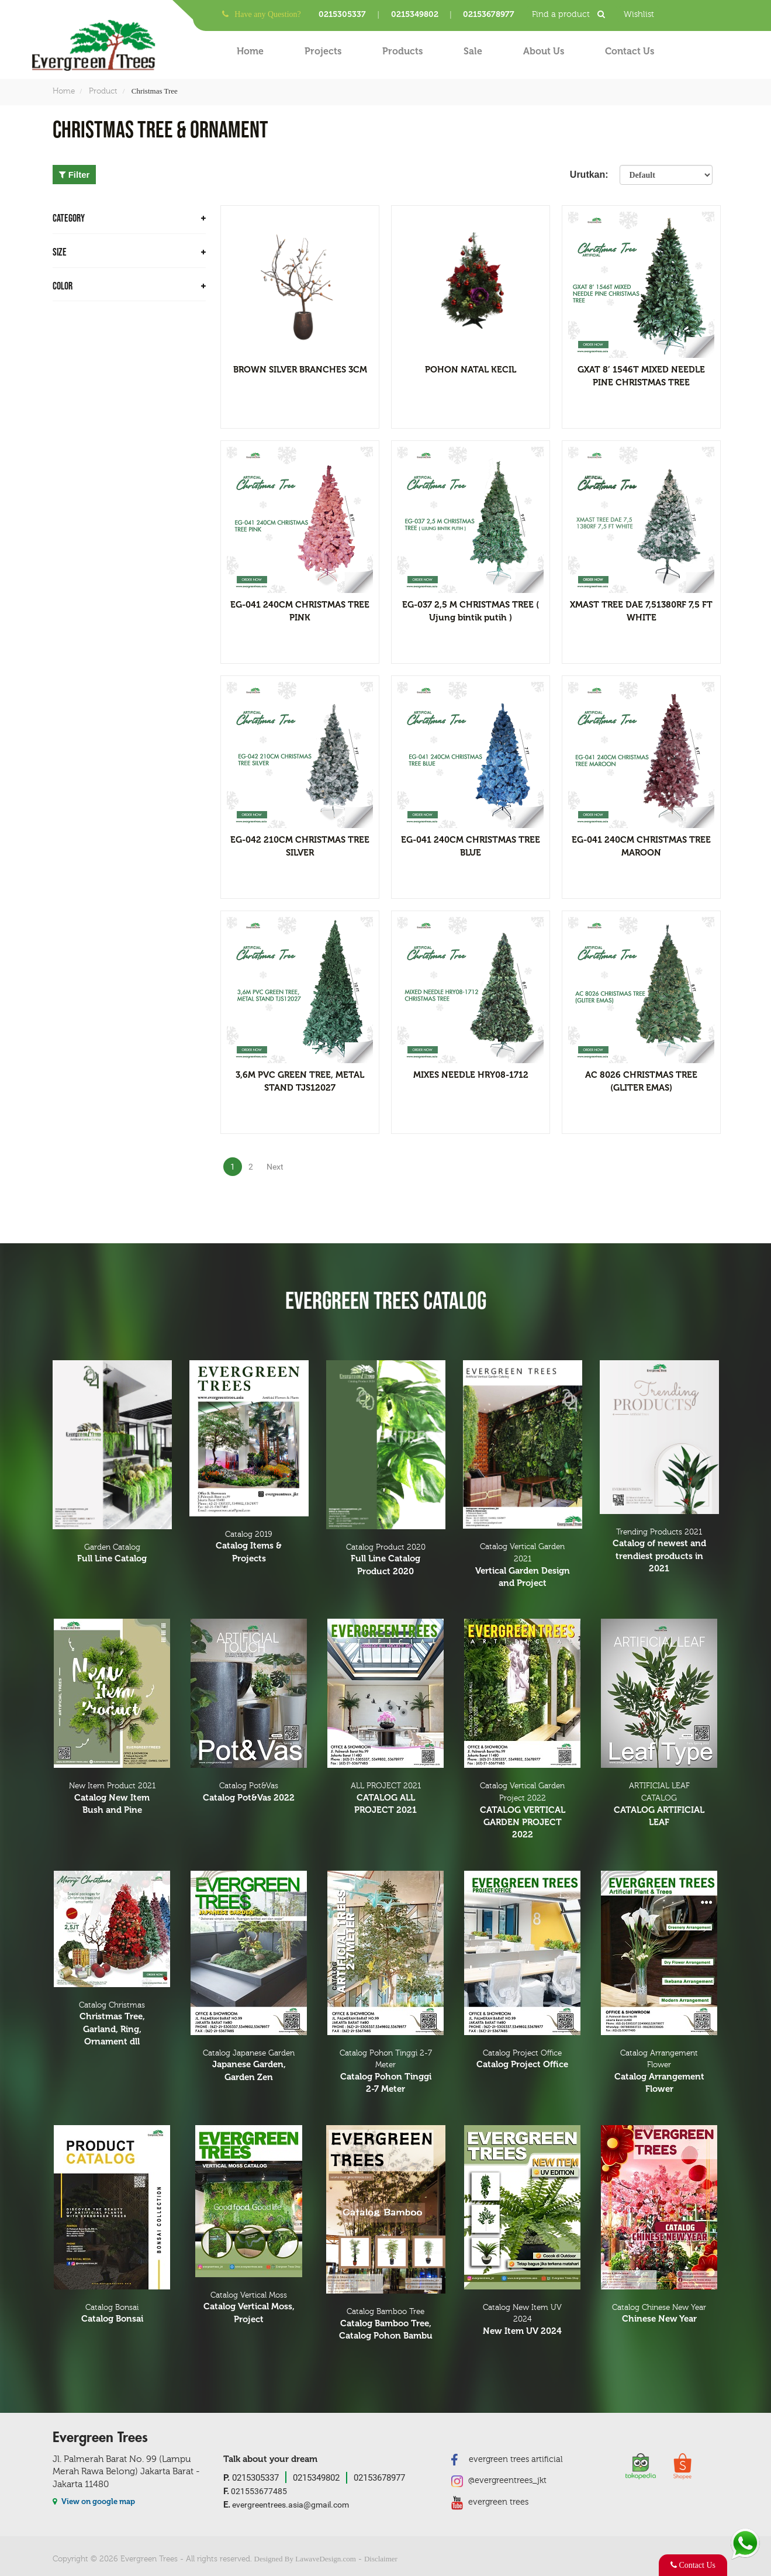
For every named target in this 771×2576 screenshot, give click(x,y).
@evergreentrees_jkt (499, 2480)
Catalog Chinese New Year (659, 2314)
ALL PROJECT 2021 (386, 1798)
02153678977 (488, 14)
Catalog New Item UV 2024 (523, 2320)
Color (129, 286)
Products (402, 51)
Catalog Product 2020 (386, 1560)
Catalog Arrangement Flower (659, 2072)
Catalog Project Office (523, 2060)
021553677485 (255, 2491)
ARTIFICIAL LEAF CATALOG (659, 1805)
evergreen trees (489, 2502)
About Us (543, 51)
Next (275, 1166)
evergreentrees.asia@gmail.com (286, 2504)
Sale (473, 51)
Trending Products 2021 (659, 1551)
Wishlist (639, 14)
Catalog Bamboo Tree (386, 2324)
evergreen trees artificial (507, 2459)
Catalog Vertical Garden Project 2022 (523, 1811)
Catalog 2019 (249, 1547)
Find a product (572, 14)
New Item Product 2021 (112, 1798)
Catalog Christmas (112, 2025)
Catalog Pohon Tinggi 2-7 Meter (386, 2072)
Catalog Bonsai (112, 2314)
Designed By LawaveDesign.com (305, 2558)
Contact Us (629, 51)
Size (129, 252)
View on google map (94, 2501)
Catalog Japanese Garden (249, 2066)
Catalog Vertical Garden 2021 (523, 1565)
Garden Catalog (112, 1554)
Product (103, 91)
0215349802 (414, 14)
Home (250, 51)
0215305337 (342, 14)
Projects (323, 51)
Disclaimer (380, 2558)
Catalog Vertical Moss (249, 2308)
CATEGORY (129, 218)
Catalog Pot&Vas (249, 1792)
